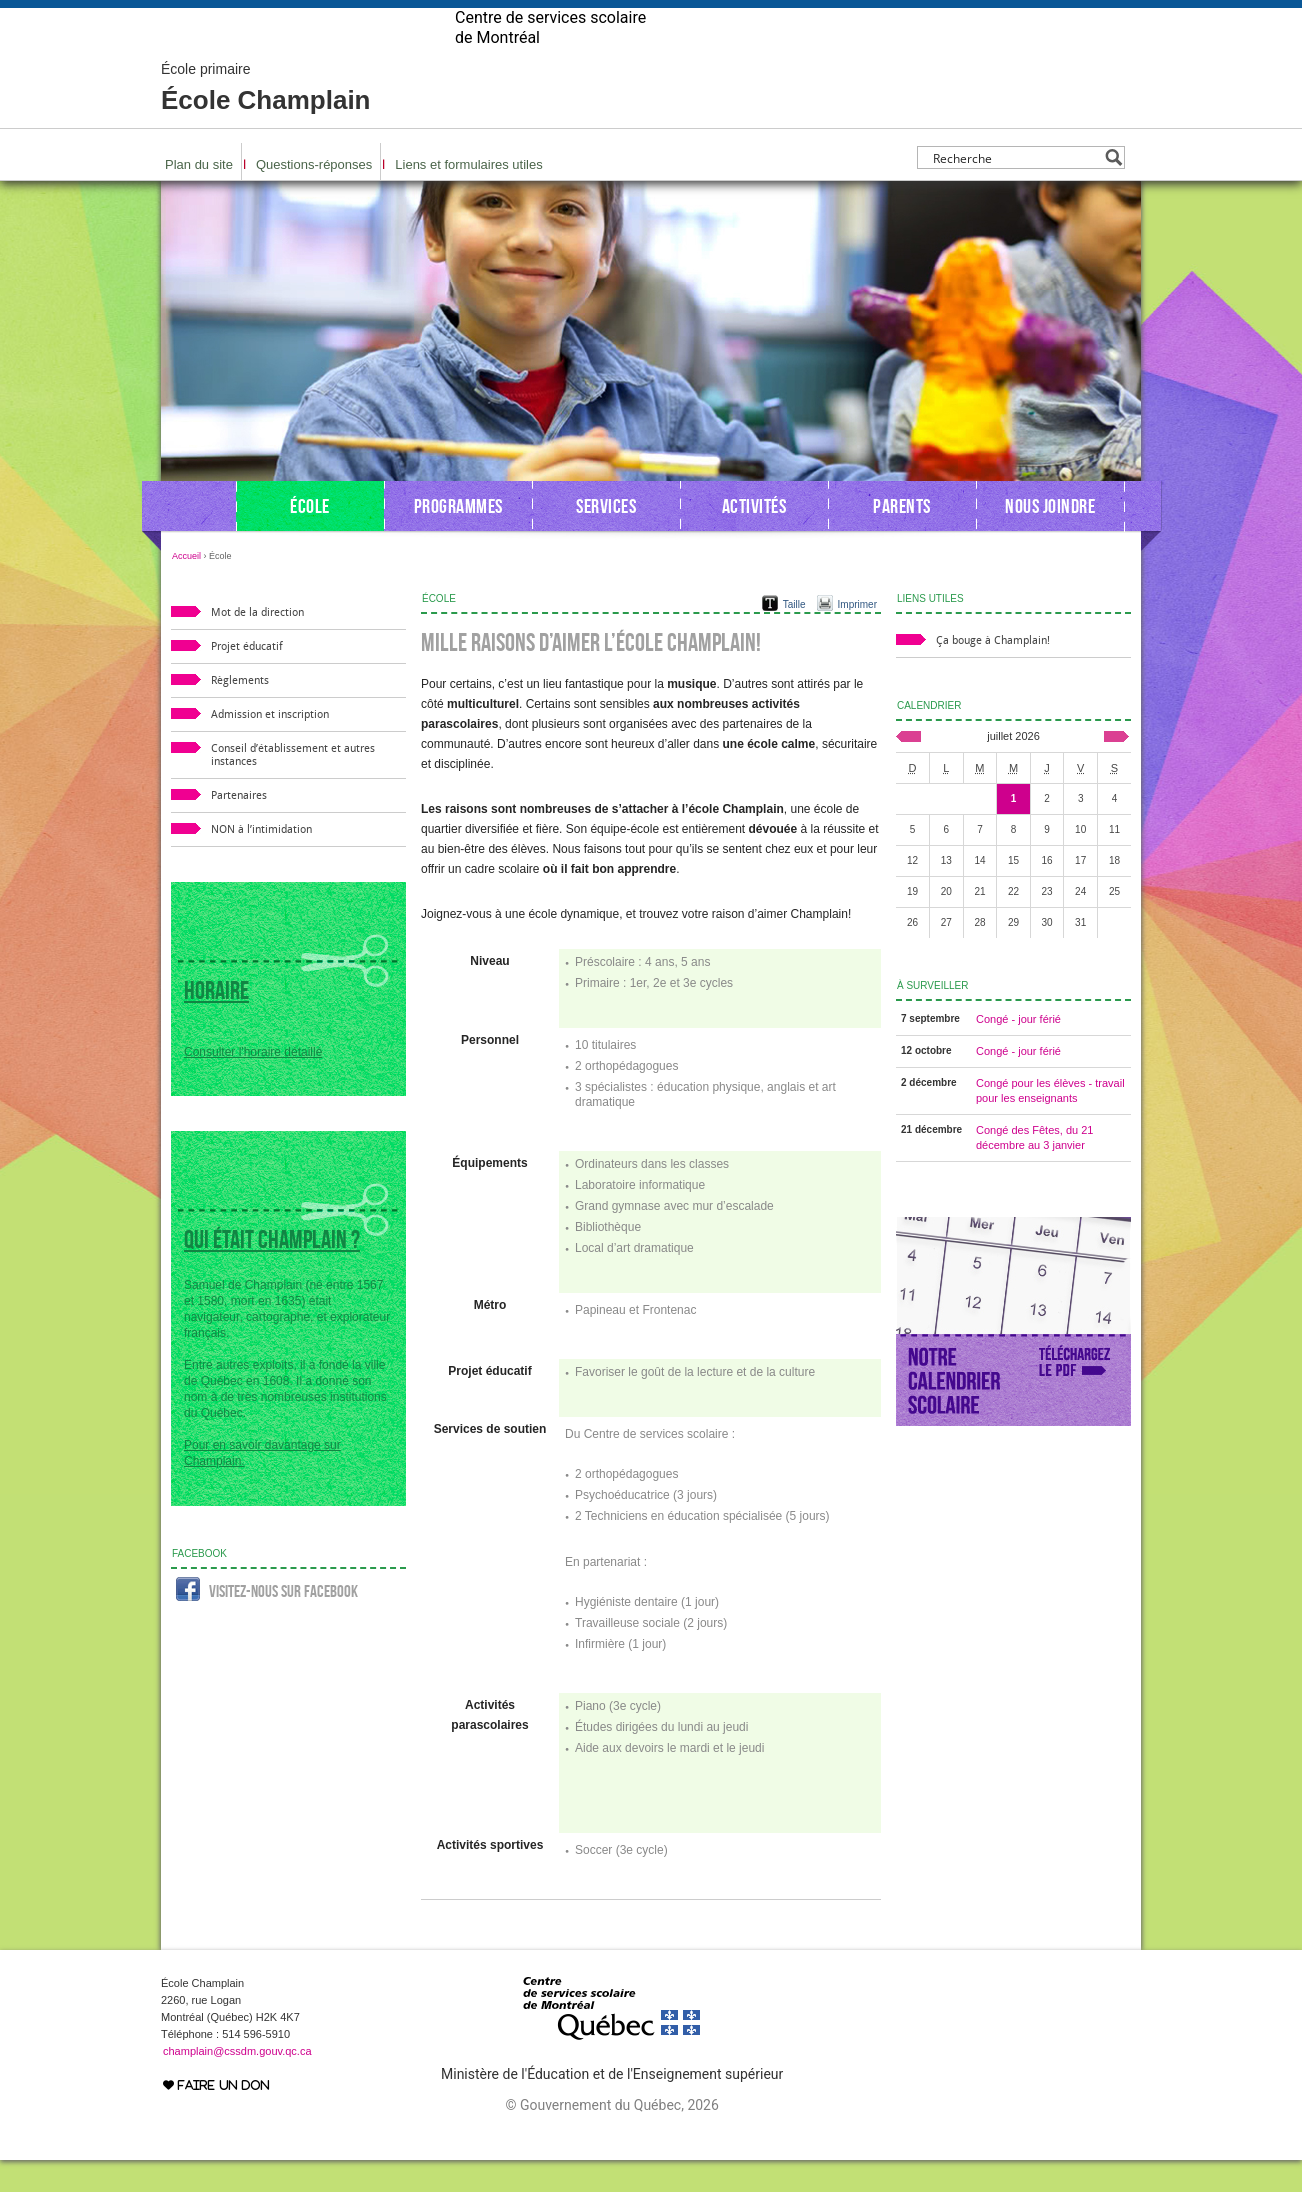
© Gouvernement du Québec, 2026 (611, 2137)
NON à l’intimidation (261, 861)
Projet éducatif (247, 678)
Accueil (186, 588)
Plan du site (199, 196)
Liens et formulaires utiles (468, 196)
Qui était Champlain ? (272, 1271)
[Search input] (1015, 189)
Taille (794, 636)
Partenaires (239, 827)
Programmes (458, 538)
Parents (902, 538)
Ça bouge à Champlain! (993, 672)
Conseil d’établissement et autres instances (293, 787)
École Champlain (266, 120)
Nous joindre (1050, 538)
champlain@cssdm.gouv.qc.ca (237, 2083)
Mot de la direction (257, 644)
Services (606, 538)
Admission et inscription (270, 746)
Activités (754, 538)
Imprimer (857, 636)
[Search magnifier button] (1113, 189)
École (310, 538)
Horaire (216, 1022)
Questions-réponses (314, 196)
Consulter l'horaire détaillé (253, 1084)
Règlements (240, 712)
